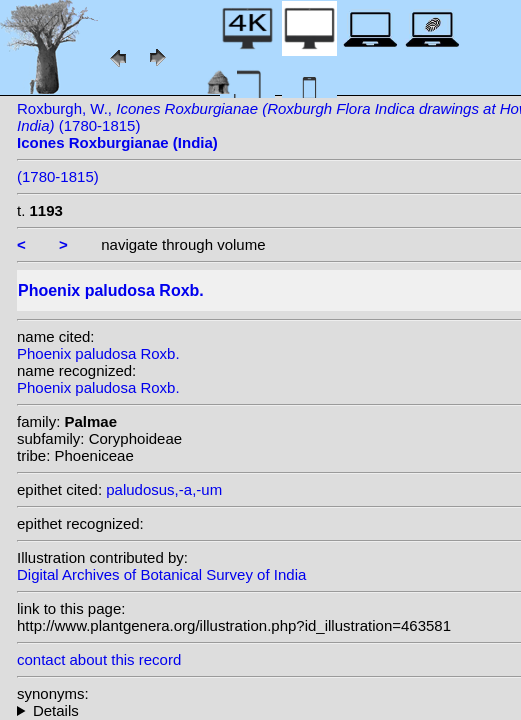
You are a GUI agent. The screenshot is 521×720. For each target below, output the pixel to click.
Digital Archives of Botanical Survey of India (161, 574)
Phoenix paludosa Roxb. (98, 353)
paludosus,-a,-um (164, 489)
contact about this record (99, 659)
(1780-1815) (58, 176)
